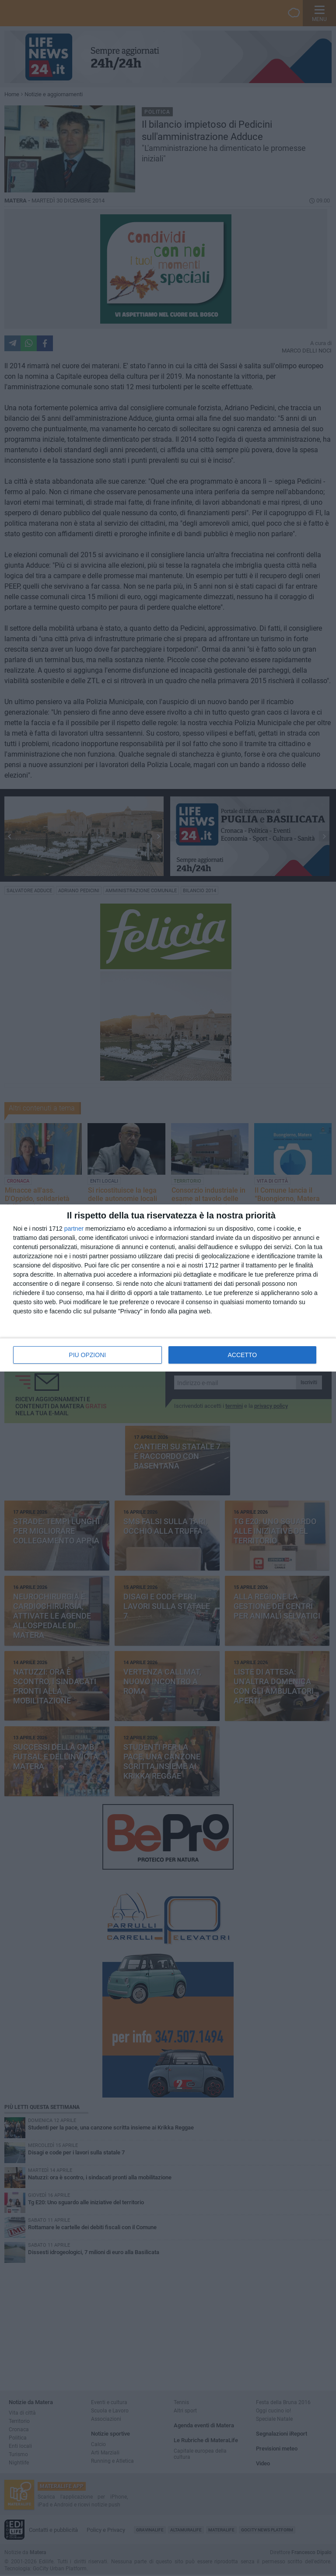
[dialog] (168, 1288)
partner (74, 1228)
